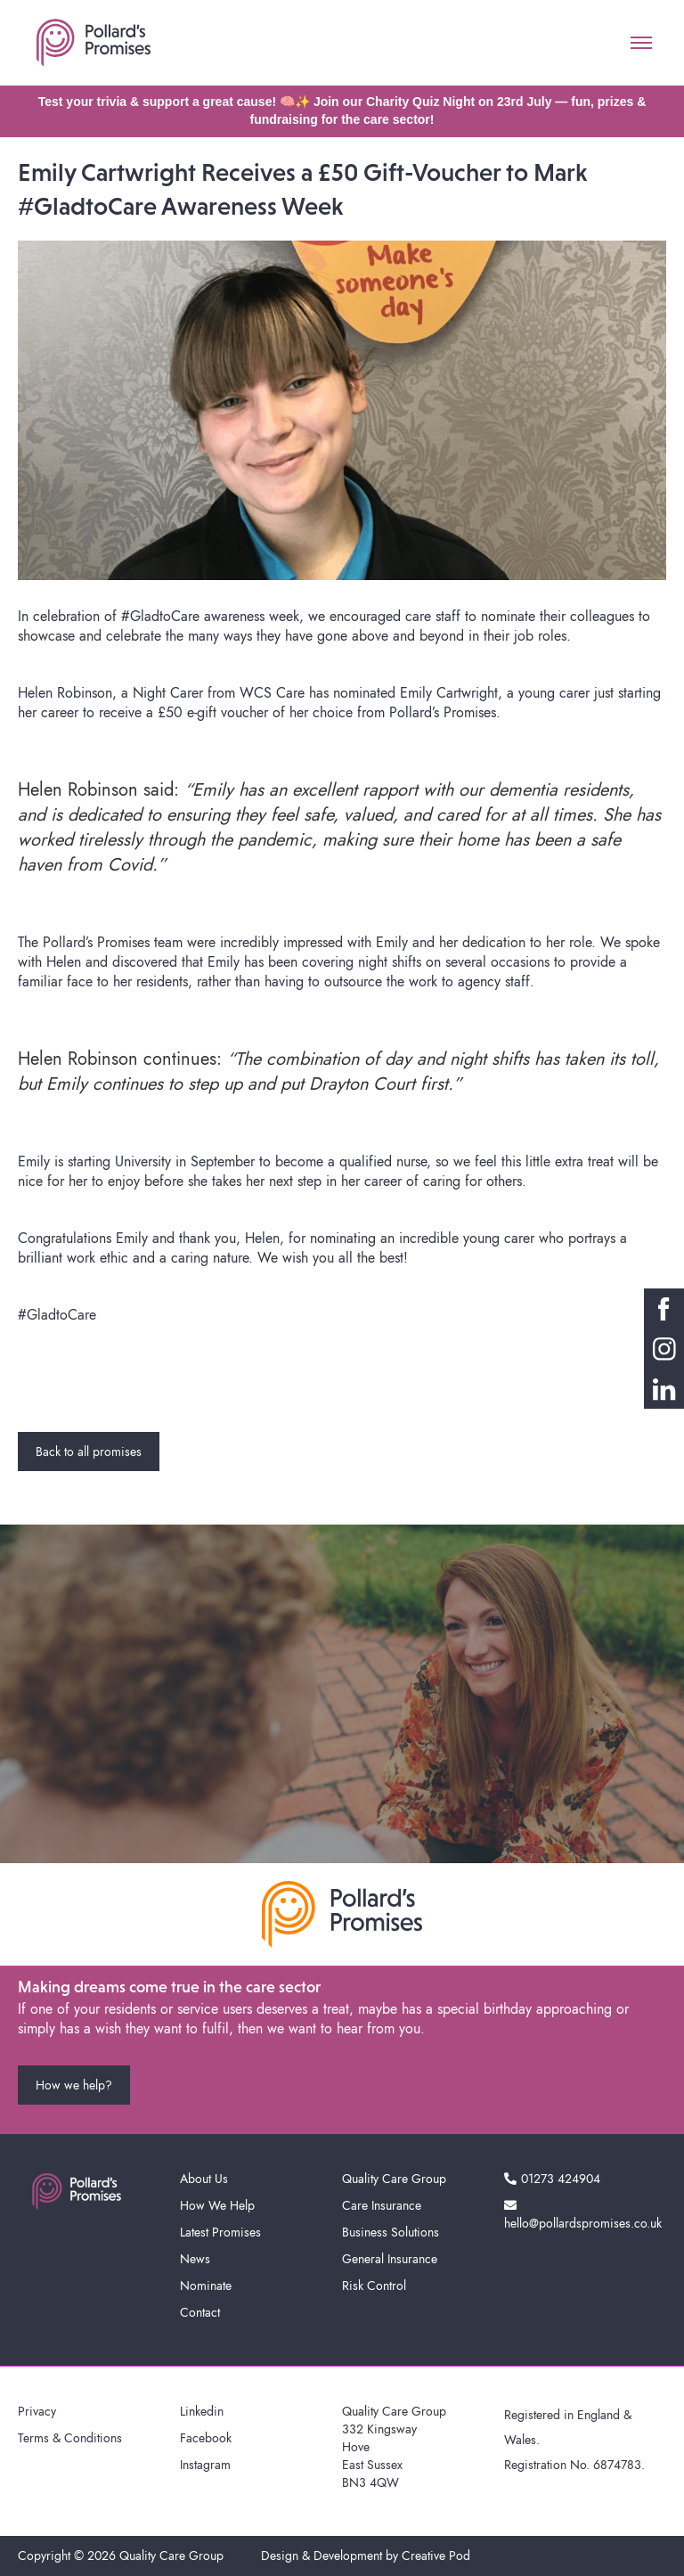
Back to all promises (89, 1451)
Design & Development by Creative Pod (365, 2555)
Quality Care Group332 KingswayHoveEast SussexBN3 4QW (394, 2446)
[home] (93, 42)
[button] (641, 43)
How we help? (74, 2085)
